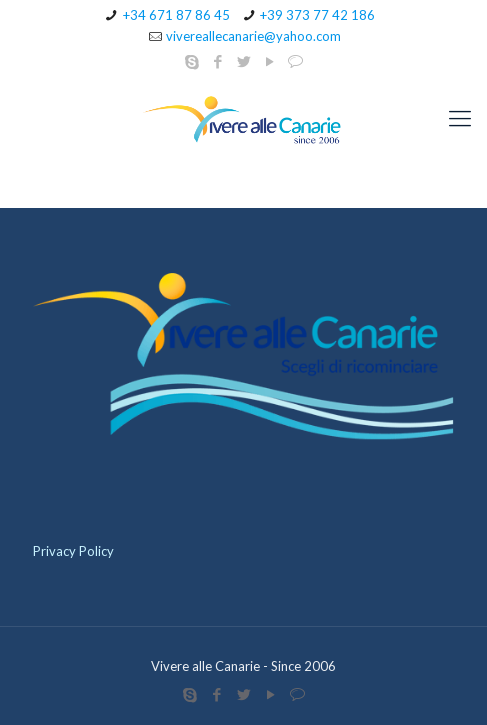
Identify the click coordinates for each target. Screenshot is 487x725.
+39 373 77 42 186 (317, 15)
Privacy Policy (73, 551)
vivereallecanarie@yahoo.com (253, 36)
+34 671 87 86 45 (176, 15)
